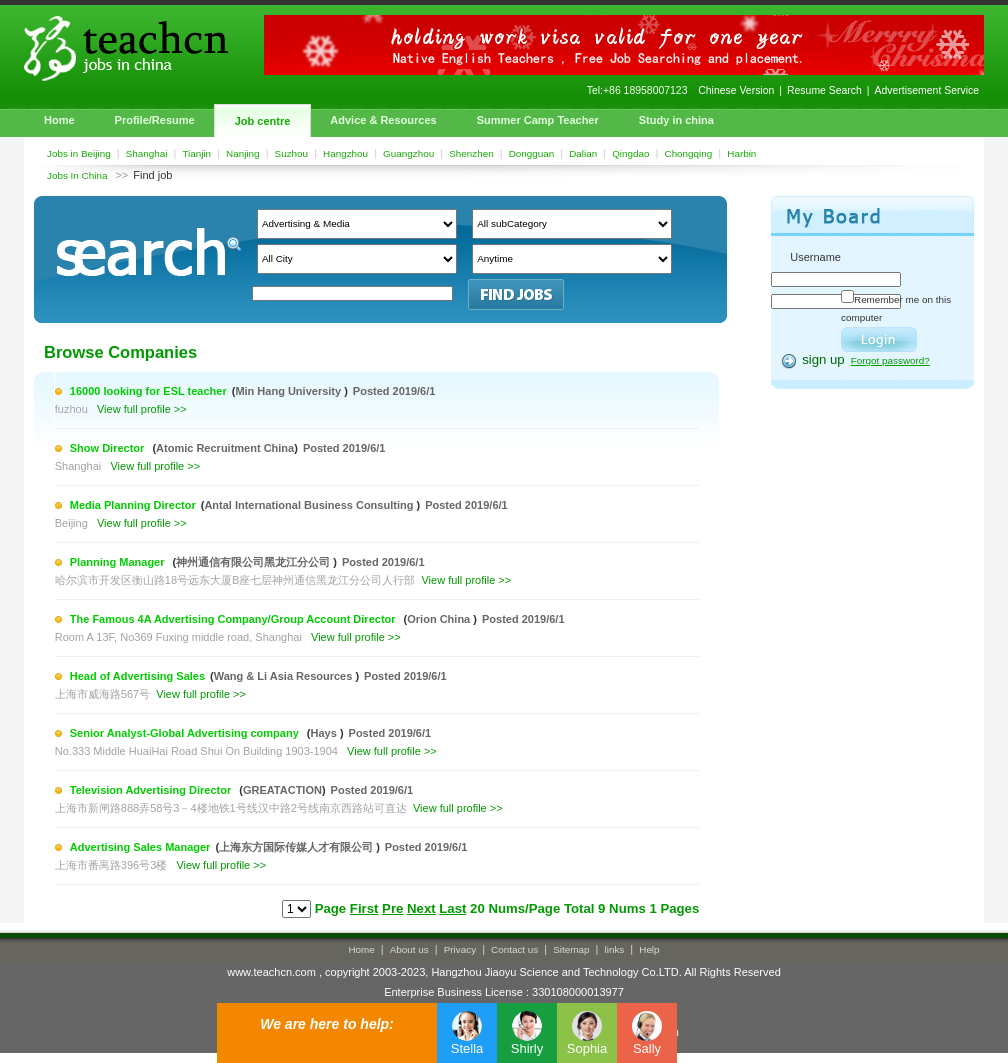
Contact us (514, 949)
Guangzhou (408, 153)
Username (815, 257)
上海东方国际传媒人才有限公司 (297, 847)
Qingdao (630, 153)
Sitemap (571, 949)
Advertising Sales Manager (140, 847)
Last (452, 908)
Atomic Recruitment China (225, 448)
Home (59, 120)
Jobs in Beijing (79, 153)
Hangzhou (345, 153)
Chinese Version (736, 90)
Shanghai (147, 153)
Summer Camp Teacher (538, 120)
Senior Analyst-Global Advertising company (186, 733)
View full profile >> (142, 409)
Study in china (676, 120)
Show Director (109, 448)
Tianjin (196, 153)
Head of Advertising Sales (137, 676)
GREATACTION (282, 790)
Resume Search (824, 90)
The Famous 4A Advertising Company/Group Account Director (234, 619)
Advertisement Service (927, 90)
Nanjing (243, 153)
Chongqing (689, 153)
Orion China (440, 619)
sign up (823, 359)
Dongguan (532, 153)
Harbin (741, 153)
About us (409, 949)
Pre (392, 908)
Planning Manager (119, 562)
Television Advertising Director (152, 790)
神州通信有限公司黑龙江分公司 (254, 562)
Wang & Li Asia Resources (285, 676)
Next (421, 908)
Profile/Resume (155, 120)
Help (649, 949)
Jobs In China (77, 175)
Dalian (583, 153)
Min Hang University (289, 391)
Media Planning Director (133, 505)
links (615, 949)
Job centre (263, 121)
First (364, 908)
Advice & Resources (383, 120)
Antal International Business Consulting (310, 505)
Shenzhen (471, 153)
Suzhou (292, 153)
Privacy (460, 949)
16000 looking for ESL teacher (148, 391)
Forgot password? (890, 360)
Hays (325, 733)
